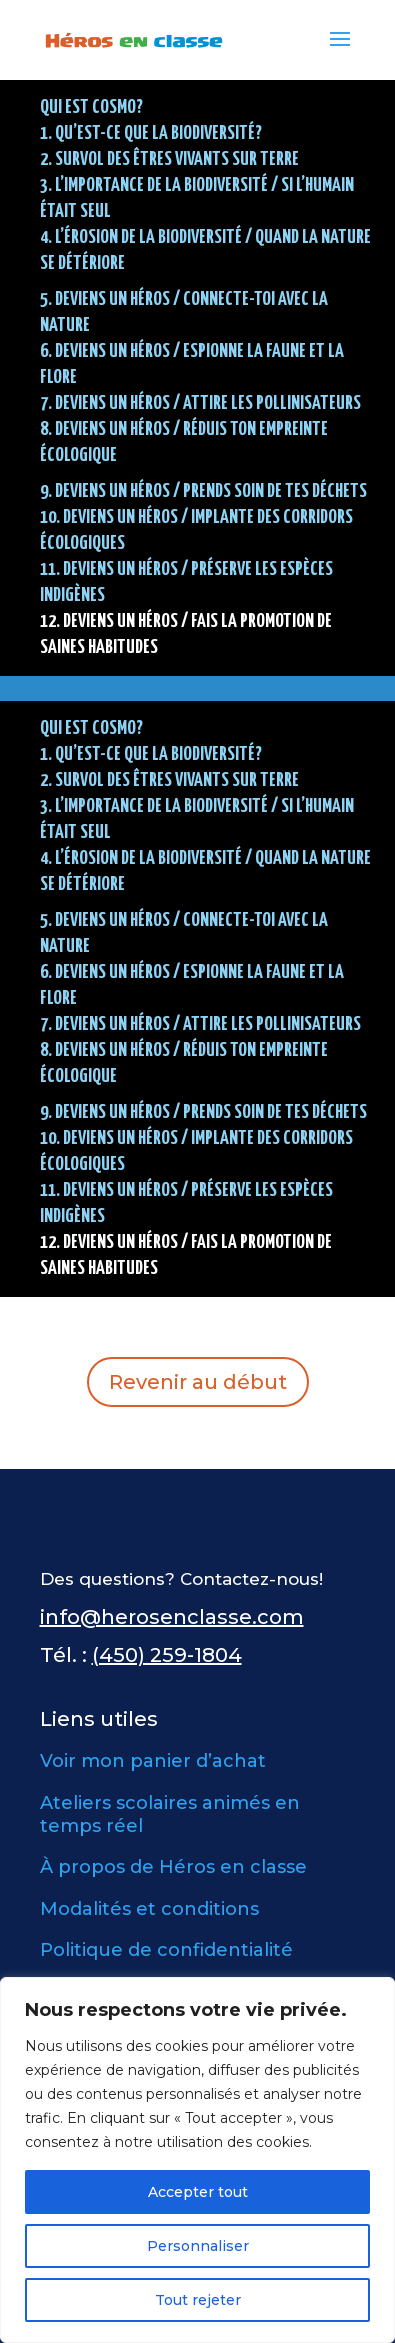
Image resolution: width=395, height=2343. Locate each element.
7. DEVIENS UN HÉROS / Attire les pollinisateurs (200, 403)
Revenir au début (198, 1382)
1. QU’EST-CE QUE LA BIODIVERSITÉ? (151, 133)
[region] (197, 2160)
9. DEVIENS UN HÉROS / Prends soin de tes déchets (203, 491)
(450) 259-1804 (167, 1655)
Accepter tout (198, 2192)
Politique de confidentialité (166, 1950)
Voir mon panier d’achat (153, 1761)
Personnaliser (198, 2246)
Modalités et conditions (149, 1909)
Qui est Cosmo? (91, 107)
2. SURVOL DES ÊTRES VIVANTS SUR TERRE (169, 159)
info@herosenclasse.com (172, 1617)
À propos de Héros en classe (173, 1867)
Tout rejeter (198, 2300)
